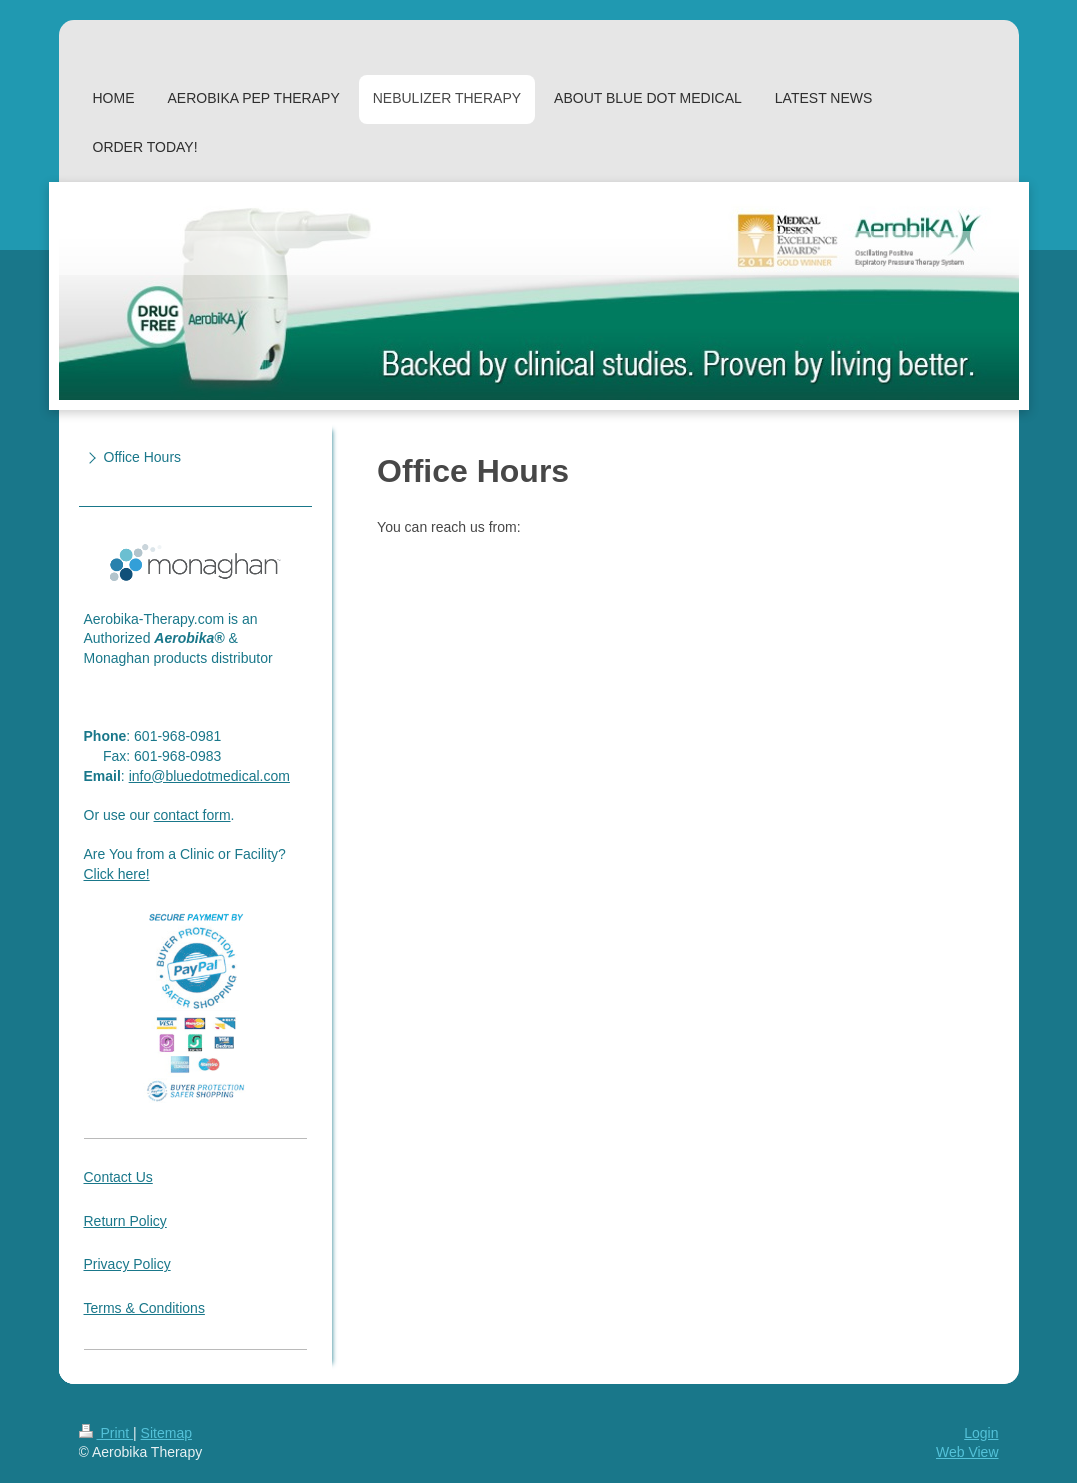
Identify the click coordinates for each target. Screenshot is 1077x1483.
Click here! (117, 874)
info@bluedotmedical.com (209, 776)
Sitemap (166, 1433)
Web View (967, 1452)
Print (106, 1433)
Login (981, 1433)
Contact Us (118, 1177)
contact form (192, 815)
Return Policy (125, 1221)
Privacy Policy (127, 1264)
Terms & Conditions (144, 1308)
